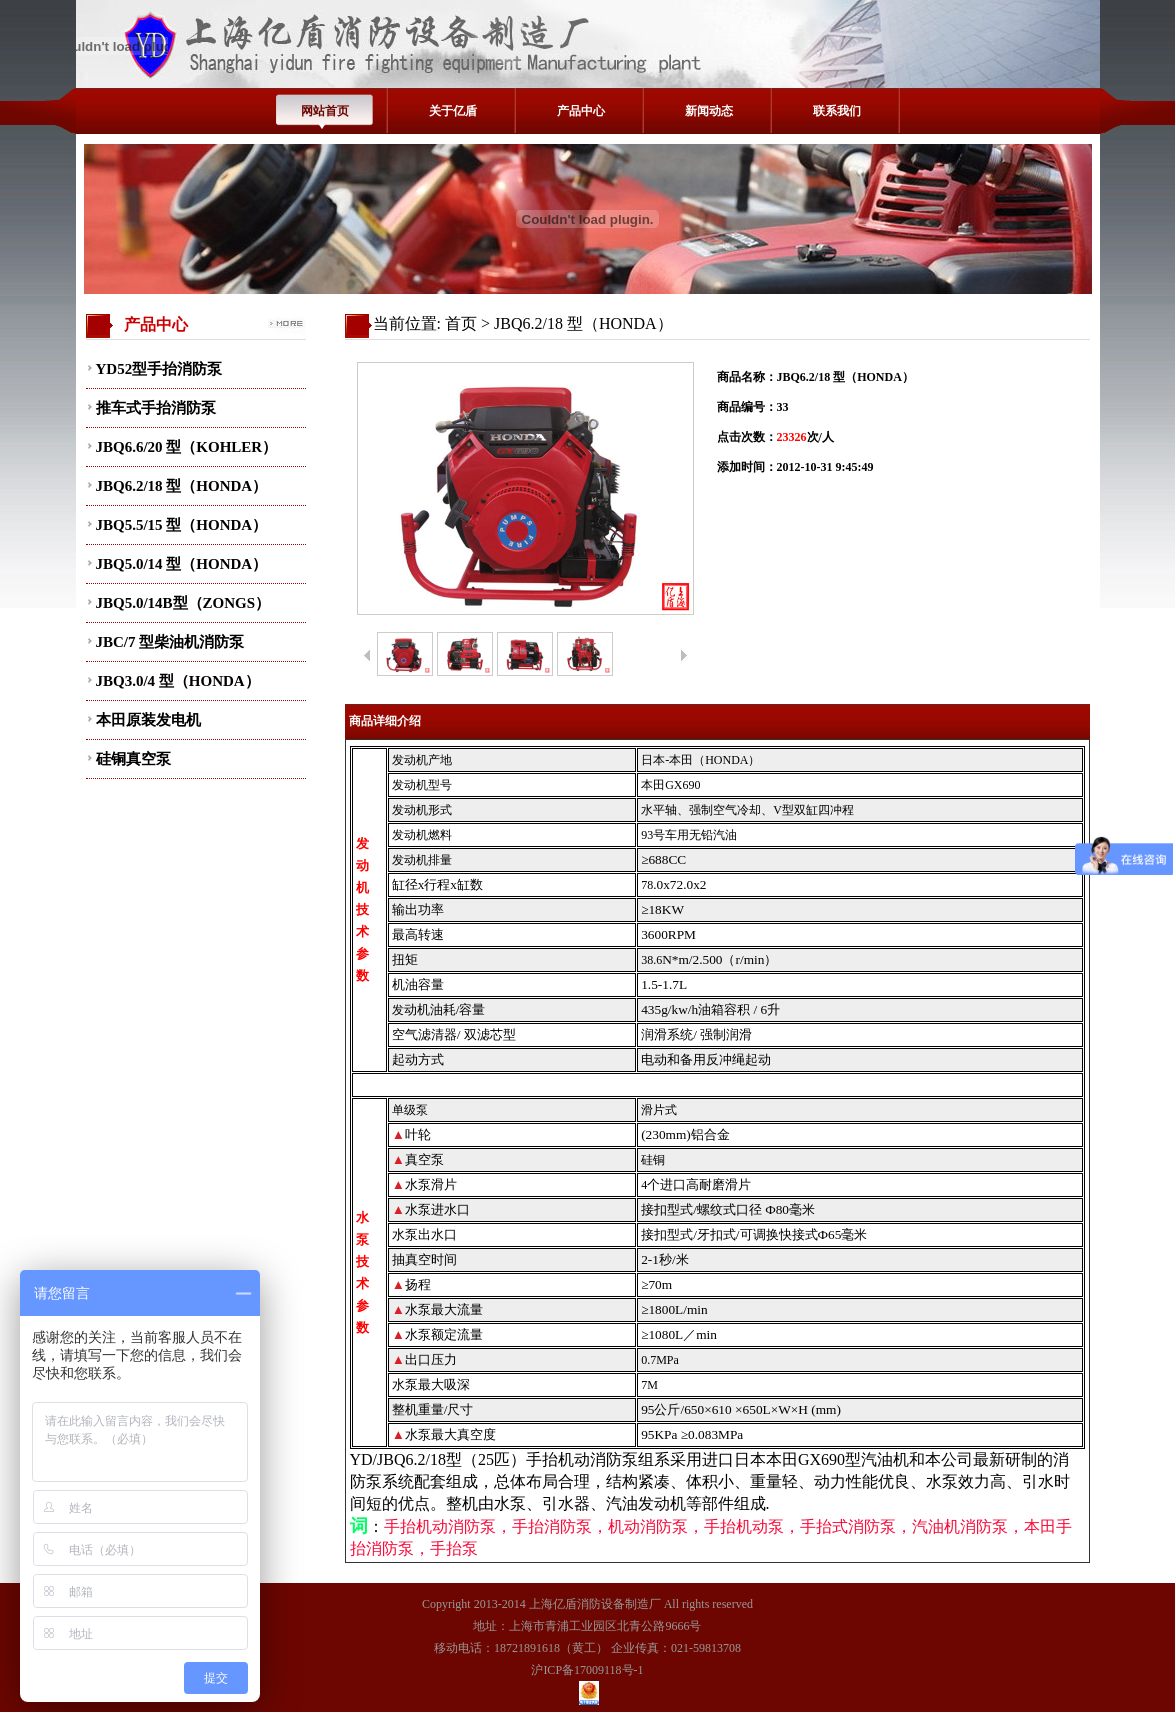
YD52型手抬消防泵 (159, 369)
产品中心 (581, 111)
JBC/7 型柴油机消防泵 (170, 642)
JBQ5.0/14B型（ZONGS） (183, 603)
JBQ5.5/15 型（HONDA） (182, 525)
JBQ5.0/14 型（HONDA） (182, 564)
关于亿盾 (453, 111)
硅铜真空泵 (133, 759)
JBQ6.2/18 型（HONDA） (182, 486)
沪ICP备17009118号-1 (587, 1670)
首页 (461, 323)
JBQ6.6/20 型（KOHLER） (187, 447)
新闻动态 (709, 111)
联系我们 (837, 111)
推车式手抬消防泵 (156, 408)
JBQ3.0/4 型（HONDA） (178, 681)
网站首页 (325, 111)
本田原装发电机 (148, 720)
